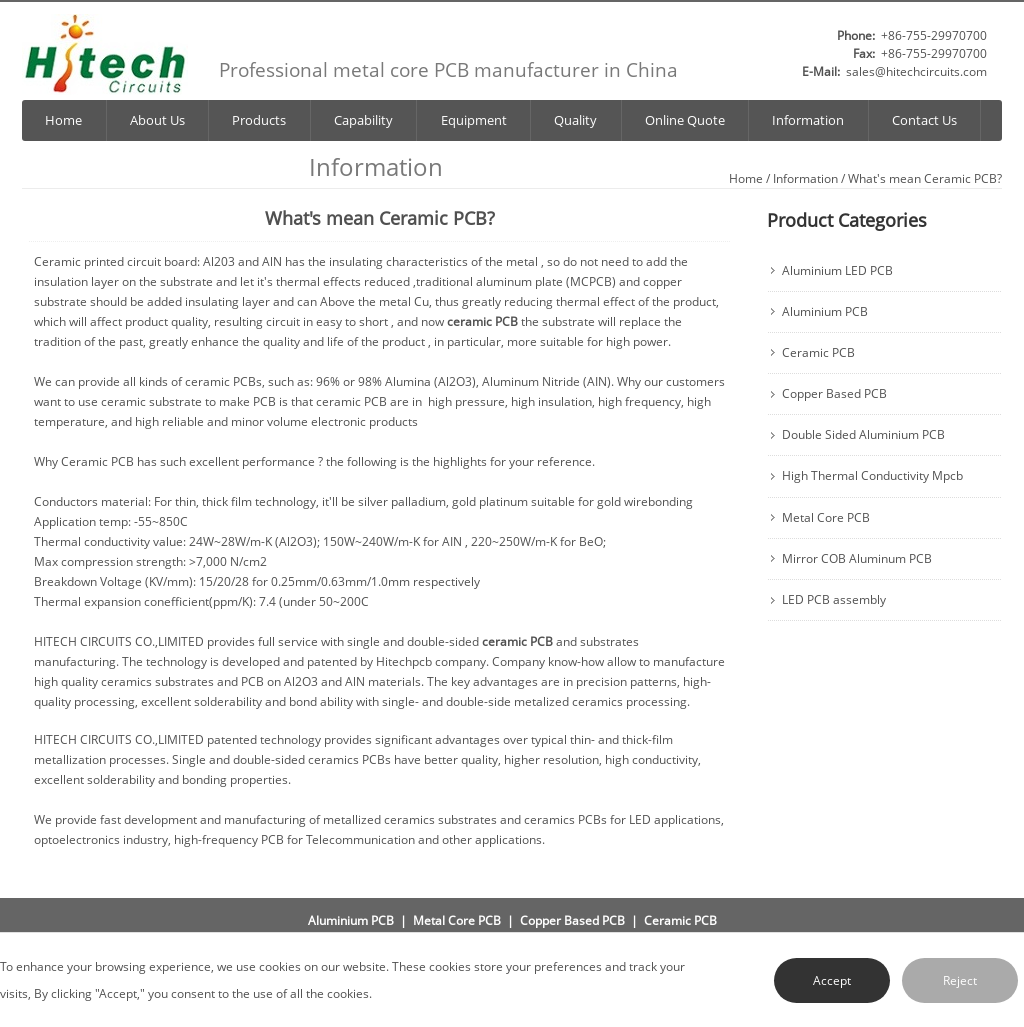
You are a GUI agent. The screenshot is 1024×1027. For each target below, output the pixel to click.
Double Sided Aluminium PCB (863, 435)
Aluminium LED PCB (837, 271)
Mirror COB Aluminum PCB (857, 559)
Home (63, 120)
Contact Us (924, 120)
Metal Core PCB (826, 518)
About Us (157, 120)
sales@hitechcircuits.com (916, 71)
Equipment (474, 120)
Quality (575, 120)
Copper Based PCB (834, 394)
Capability (363, 120)
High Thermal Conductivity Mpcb (872, 476)
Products (259, 120)
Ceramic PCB (818, 353)
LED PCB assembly (834, 600)
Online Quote (685, 120)
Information (808, 120)
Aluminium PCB (825, 312)
